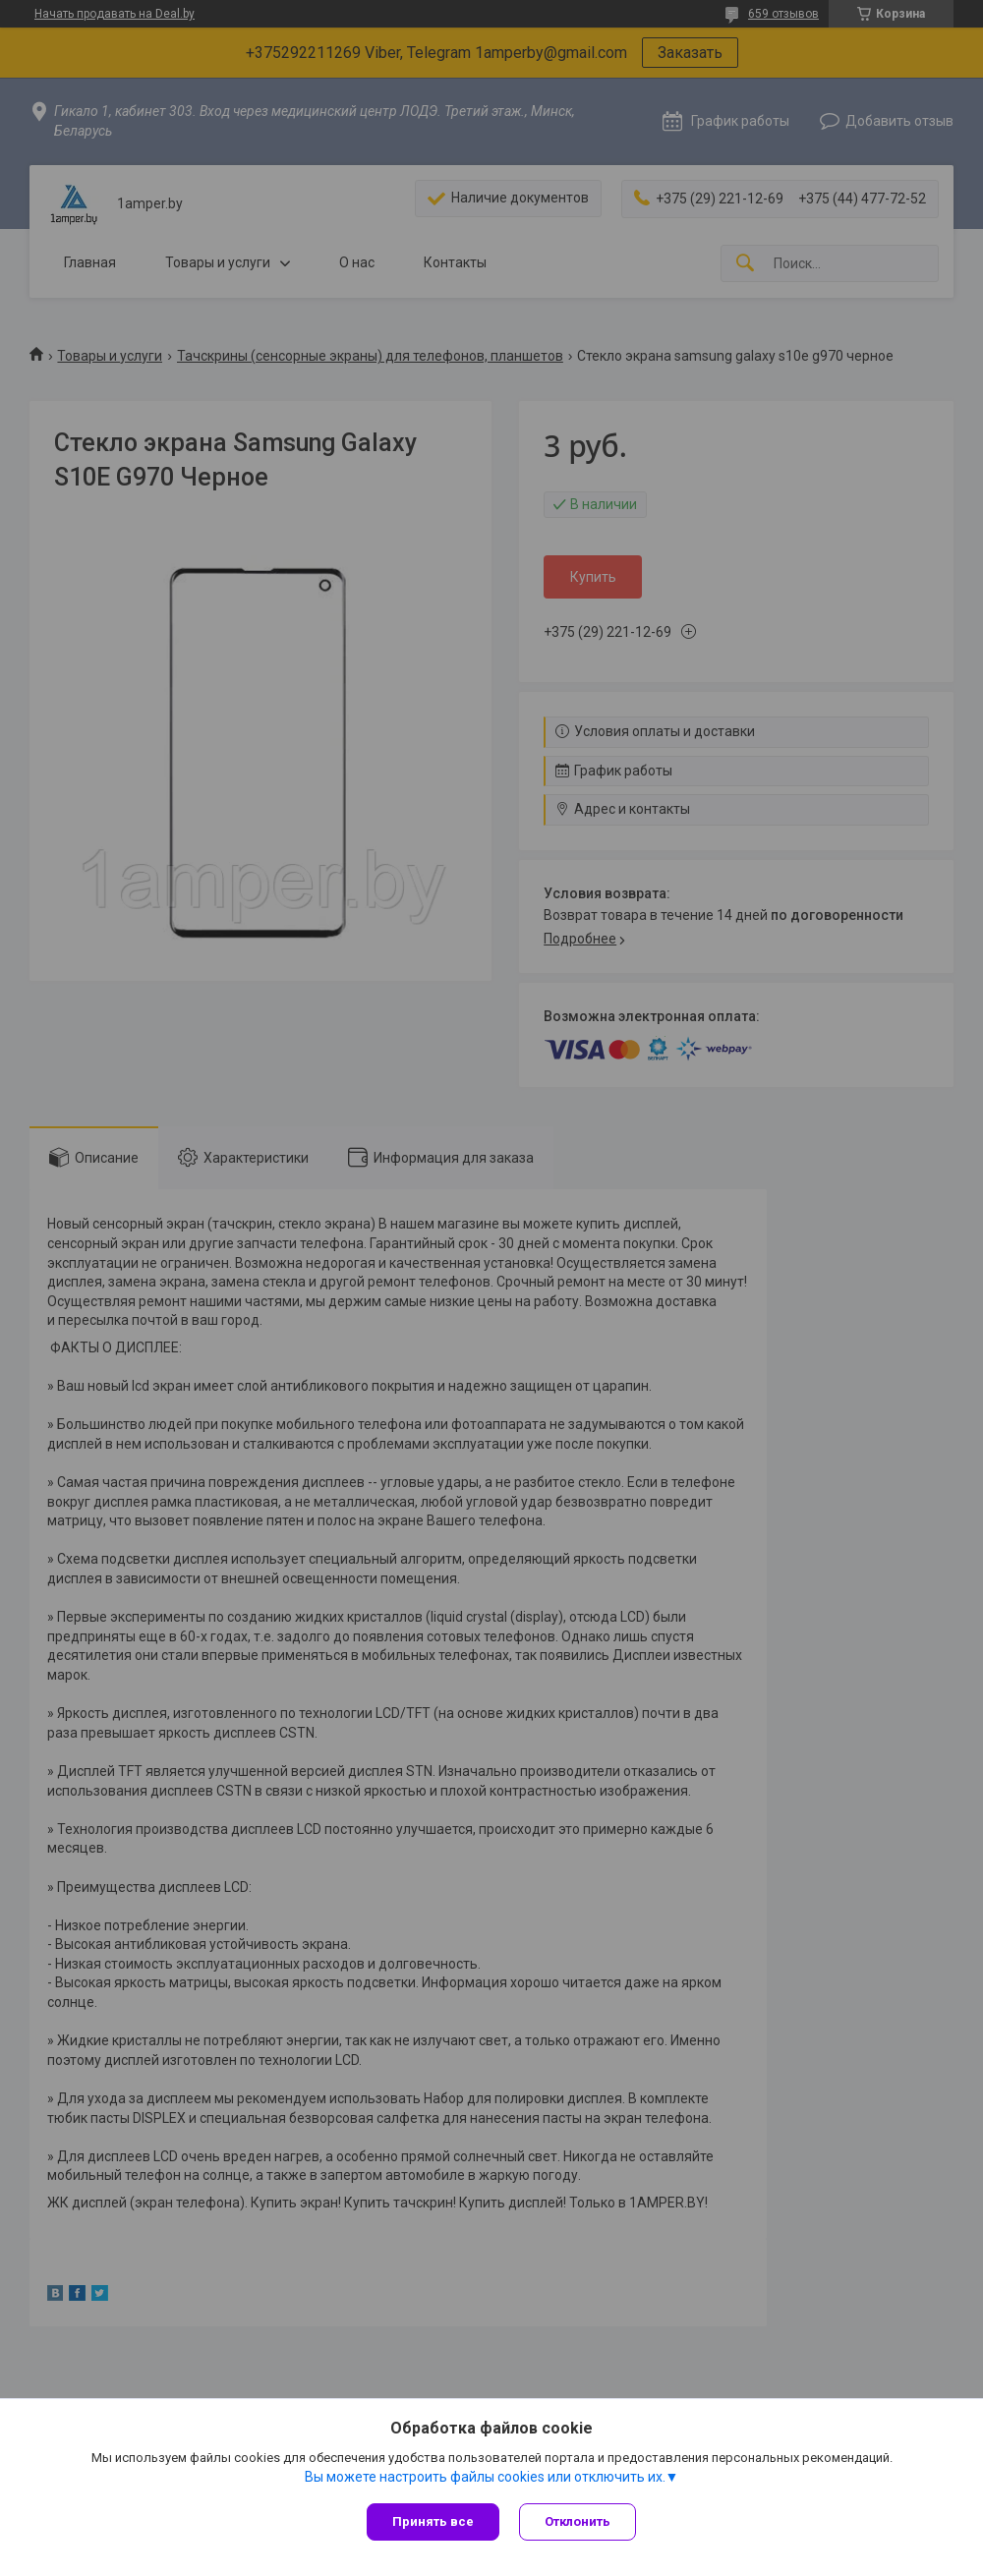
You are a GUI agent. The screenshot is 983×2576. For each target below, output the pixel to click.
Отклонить (577, 2521)
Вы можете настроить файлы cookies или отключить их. (485, 2477)
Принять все (433, 2521)
